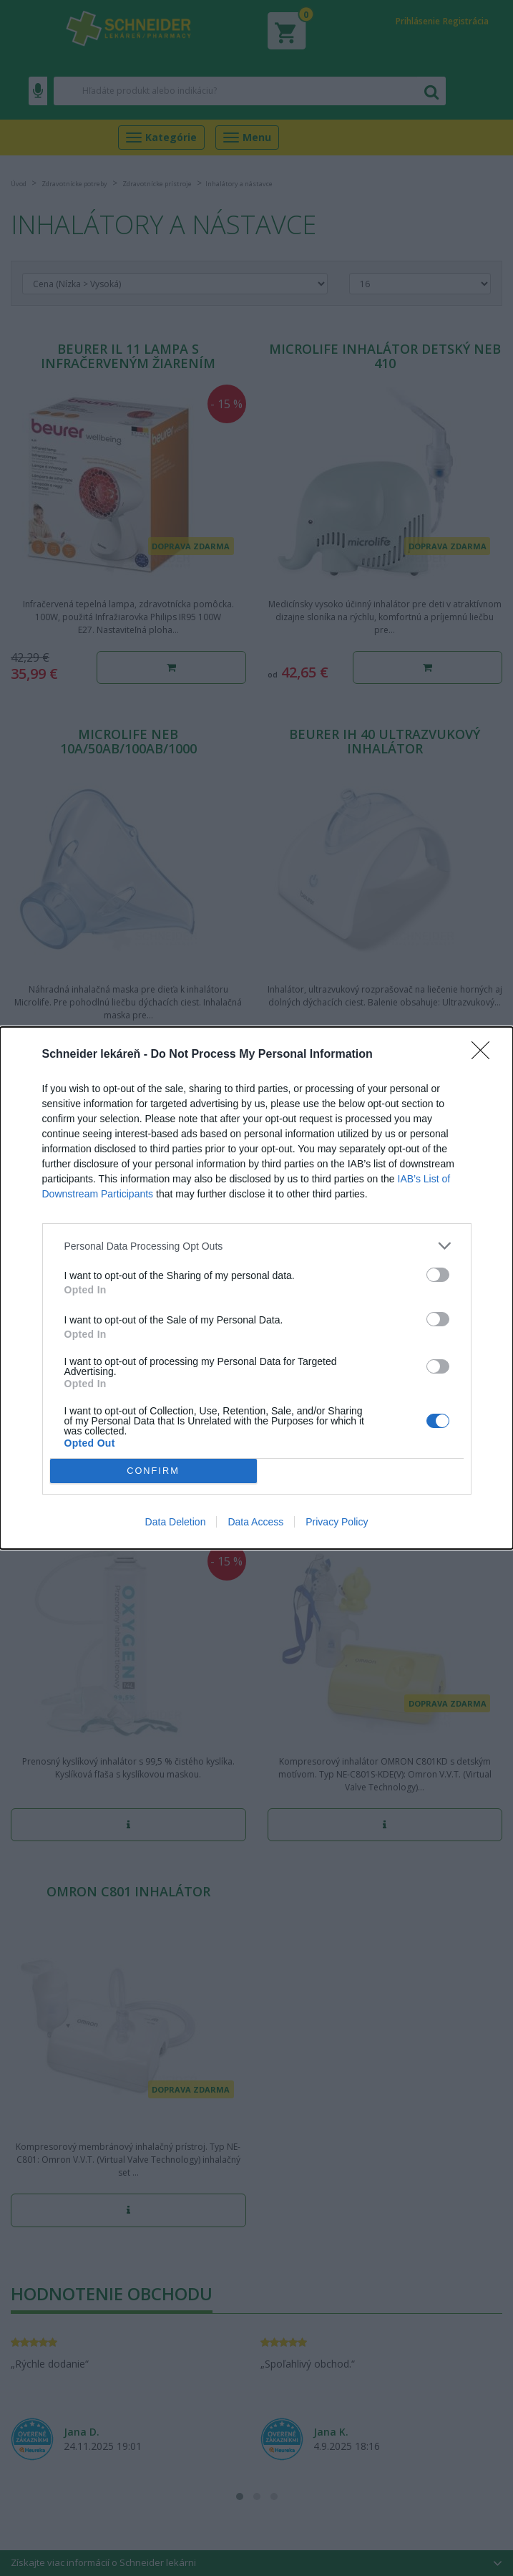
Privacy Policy (337, 1522)
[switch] (437, 1275)
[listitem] (256, 1245)
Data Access (255, 1522)
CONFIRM (153, 1471)
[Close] (485, 1054)
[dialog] (256, 1288)
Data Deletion (175, 1522)
